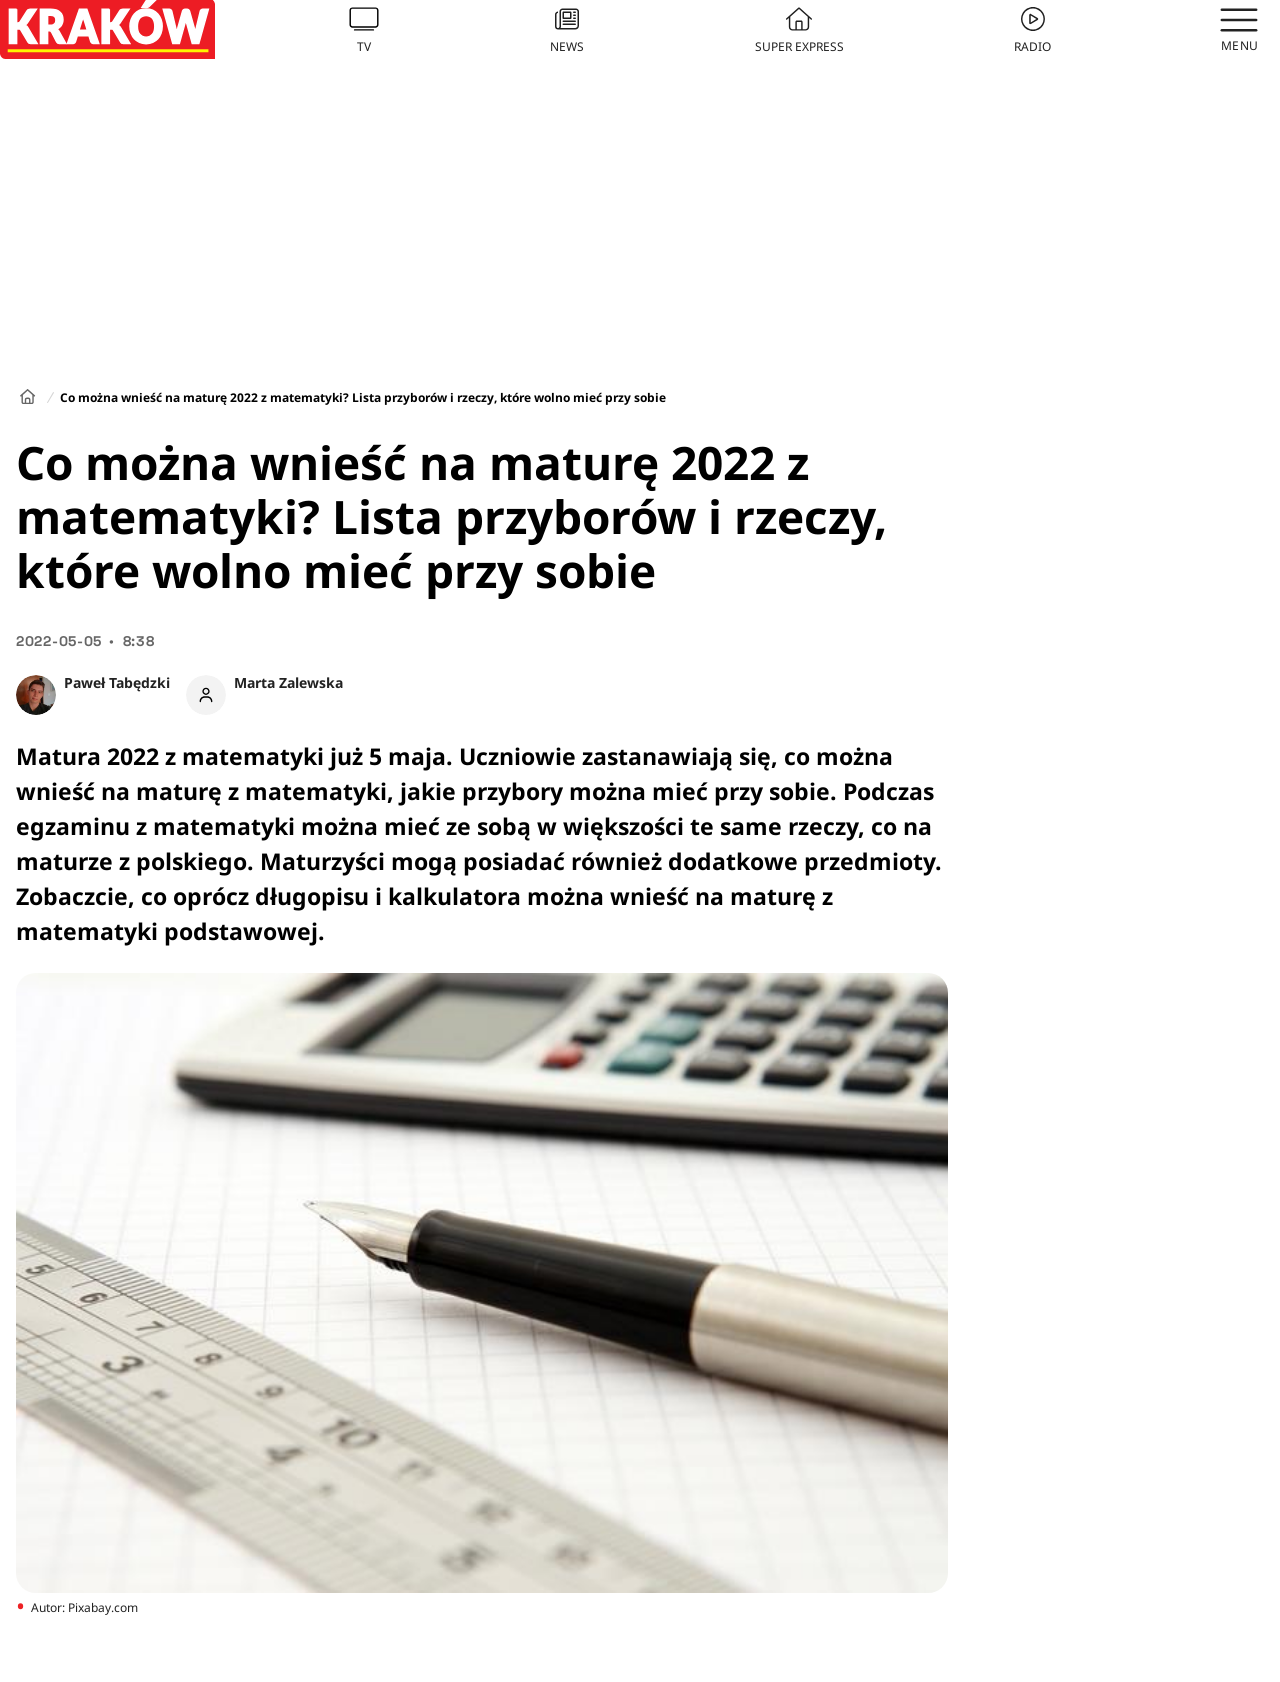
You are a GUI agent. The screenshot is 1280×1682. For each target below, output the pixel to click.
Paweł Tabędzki (117, 682)
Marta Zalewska (288, 682)
